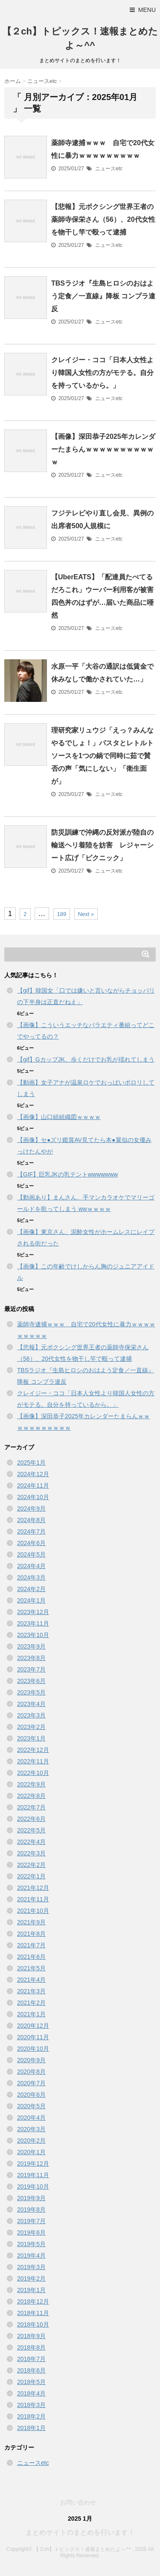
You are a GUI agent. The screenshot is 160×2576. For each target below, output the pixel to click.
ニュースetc (108, 169)
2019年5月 (31, 2244)
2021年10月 (33, 1910)
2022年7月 (31, 1807)
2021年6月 (31, 1956)
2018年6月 (31, 2370)
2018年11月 (33, 2313)
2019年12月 (33, 2163)
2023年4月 (31, 1703)
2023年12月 (33, 1612)
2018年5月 (31, 2382)
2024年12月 (33, 1474)
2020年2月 (31, 2140)
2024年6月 (31, 1543)
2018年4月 (31, 2393)
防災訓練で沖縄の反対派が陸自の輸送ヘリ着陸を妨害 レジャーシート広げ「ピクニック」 (102, 845)
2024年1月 (31, 1600)
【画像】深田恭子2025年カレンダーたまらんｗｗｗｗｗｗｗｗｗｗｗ (103, 449)
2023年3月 (31, 1715)
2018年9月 (31, 2336)
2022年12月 (33, 1749)
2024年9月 (31, 1508)
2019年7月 (31, 2221)
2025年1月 (31, 1462)
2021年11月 (33, 1899)
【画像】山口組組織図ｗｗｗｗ (59, 1116)
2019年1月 (31, 2290)
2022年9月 (31, 1784)
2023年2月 (31, 1726)
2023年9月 (31, 1646)
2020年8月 (31, 2071)
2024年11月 (33, 1485)
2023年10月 (33, 1634)
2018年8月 (31, 2347)
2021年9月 (31, 1922)
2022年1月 (31, 1876)
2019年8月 (31, 2209)
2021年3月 (31, 1991)
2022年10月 (33, 1772)
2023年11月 (33, 1623)
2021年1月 (31, 2014)
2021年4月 (31, 1979)
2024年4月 (31, 1566)
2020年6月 (31, 2094)
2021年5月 (31, 1968)
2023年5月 (31, 1692)
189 (62, 914)
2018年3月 (31, 2404)
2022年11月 (33, 1761)
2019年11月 (33, 2175)
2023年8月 (31, 1657)
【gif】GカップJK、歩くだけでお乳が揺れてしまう (85, 1059)
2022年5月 (31, 1830)
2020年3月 (31, 2129)
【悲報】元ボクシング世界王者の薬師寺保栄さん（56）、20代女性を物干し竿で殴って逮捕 (103, 219)
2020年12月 (33, 2025)
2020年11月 (33, 2037)
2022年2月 (31, 1864)
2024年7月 (31, 1531)
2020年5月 (31, 2106)
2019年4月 (31, 2255)
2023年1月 (31, 1738)
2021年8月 (31, 1933)
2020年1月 (31, 2152)
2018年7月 (31, 2359)
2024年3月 (31, 1577)
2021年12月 (33, 1887)
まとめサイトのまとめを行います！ (80, 2532)
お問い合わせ (78, 2502)
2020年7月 (31, 2083)
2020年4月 (31, 2117)
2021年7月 (31, 1945)
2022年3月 (31, 1853)
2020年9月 (31, 2060)
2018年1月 (31, 2427)
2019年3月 (31, 2267)
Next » (86, 914)
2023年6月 (31, 1680)
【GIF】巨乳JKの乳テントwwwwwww (67, 1174)
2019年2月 (31, 2278)
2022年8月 (31, 1795)
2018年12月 (33, 2301)
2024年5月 (31, 1554)
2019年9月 (31, 2198)
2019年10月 (33, 2186)
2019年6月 (31, 2232)
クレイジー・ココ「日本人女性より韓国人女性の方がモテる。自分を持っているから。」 (102, 372)
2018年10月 (33, 2324)
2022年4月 (31, 1841)
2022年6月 (31, 1818)
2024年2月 (31, 1589)
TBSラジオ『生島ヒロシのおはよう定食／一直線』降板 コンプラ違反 (103, 296)
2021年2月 (31, 2002)
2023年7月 (31, 1669)
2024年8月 (31, 1520)
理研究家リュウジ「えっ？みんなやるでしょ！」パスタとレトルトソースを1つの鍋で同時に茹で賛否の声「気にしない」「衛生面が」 (102, 756)
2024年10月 (33, 1497)
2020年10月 (33, 2048)
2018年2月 (31, 2416)
